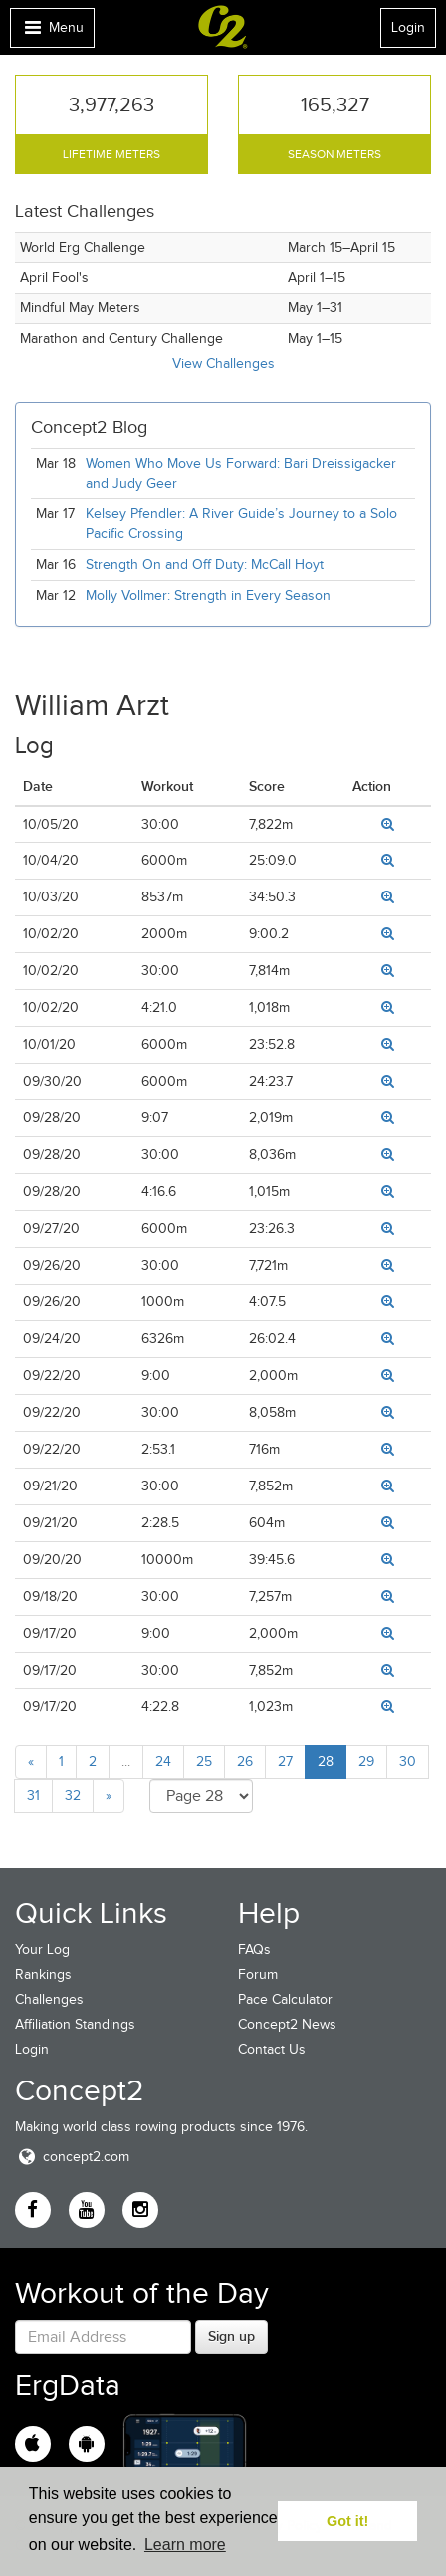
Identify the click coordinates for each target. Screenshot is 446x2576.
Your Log (42, 1949)
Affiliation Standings (75, 2024)
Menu (52, 32)
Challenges (49, 1999)
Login (408, 27)
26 (245, 1761)
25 (204, 1761)
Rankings (43, 1974)
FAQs (254, 1949)
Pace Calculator (285, 1999)
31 (33, 1795)
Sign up (231, 2336)
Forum (258, 1974)
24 (163, 1761)
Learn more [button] (185, 2544)
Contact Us (272, 2049)
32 (73, 1795)
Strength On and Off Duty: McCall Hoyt (205, 564)
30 (407, 1761)
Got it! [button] (347, 2521)
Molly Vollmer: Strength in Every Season (208, 595)
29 (366, 1761)
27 (285, 1761)
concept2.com (72, 2156)
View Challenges (223, 363)
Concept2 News (287, 2024)
